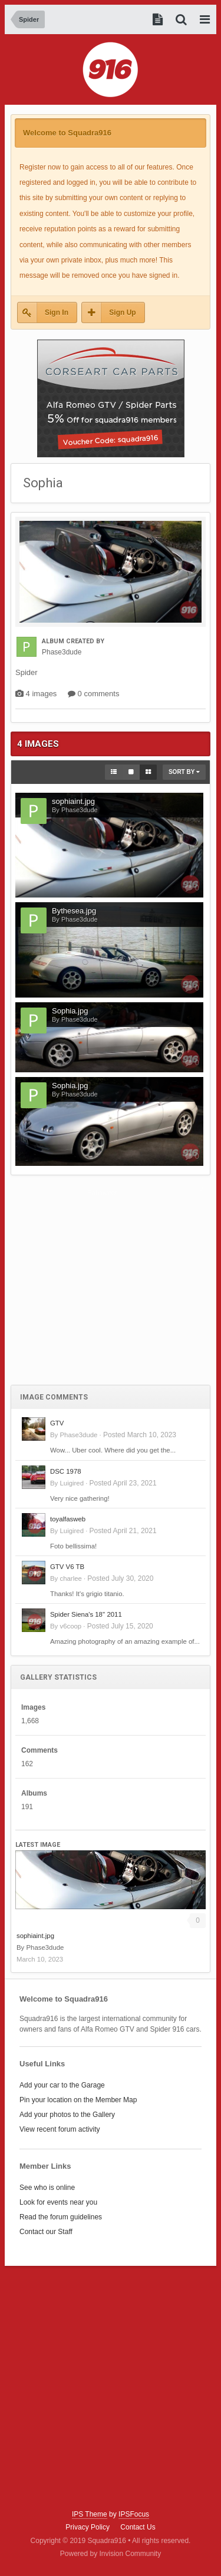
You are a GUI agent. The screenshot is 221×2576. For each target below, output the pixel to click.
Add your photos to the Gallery (67, 2114)
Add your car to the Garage (62, 2085)
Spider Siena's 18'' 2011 (86, 1614)
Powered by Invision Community (110, 2554)
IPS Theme (89, 2514)
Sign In (56, 312)
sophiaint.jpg (35, 1935)
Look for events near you (58, 2202)
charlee (70, 1578)
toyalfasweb (67, 1519)
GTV (57, 1423)
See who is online (47, 2187)
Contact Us (137, 2527)
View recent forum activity (59, 2129)
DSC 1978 (65, 1471)
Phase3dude (78, 1434)
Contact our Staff (45, 2232)
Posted (139, 1435)
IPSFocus (133, 2514)
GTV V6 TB (67, 1566)
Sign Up (122, 312)
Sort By (184, 772)
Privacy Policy (87, 2527)
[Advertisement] (110, 1287)
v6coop (70, 1626)
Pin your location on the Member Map (78, 2100)
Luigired (72, 1483)
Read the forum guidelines (60, 2217)
